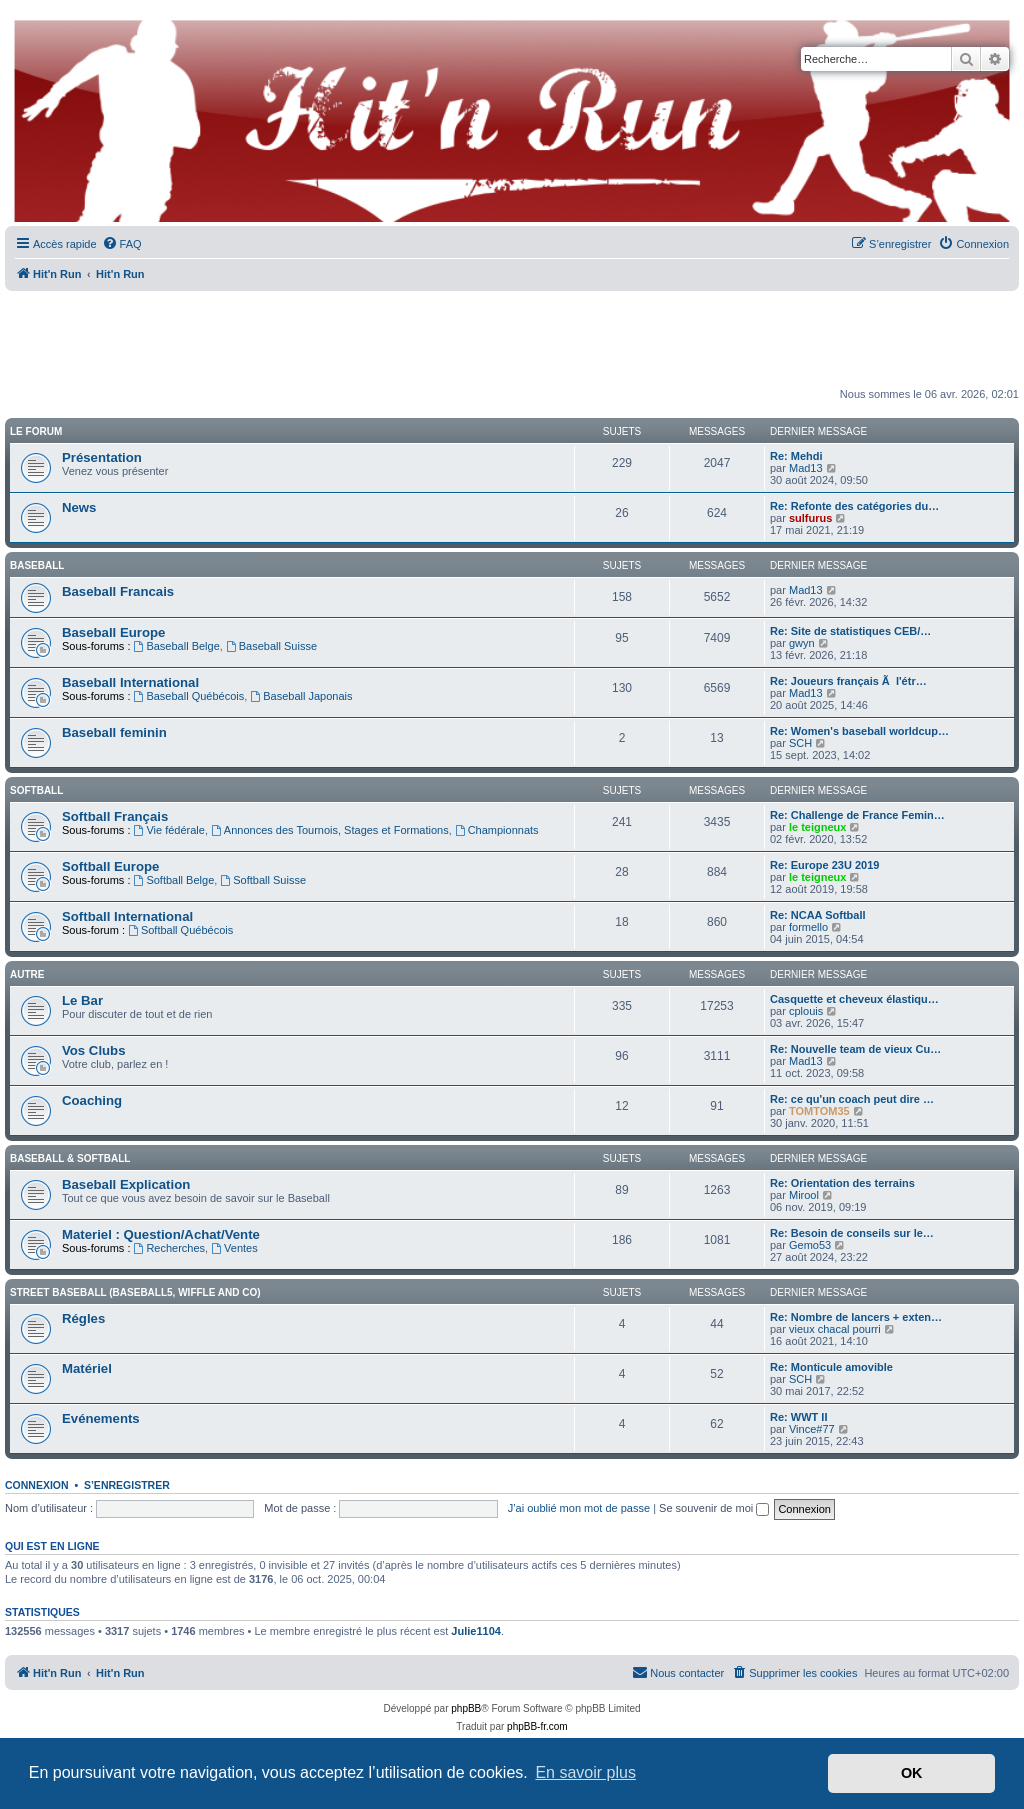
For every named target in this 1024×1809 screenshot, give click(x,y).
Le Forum (36, 431)
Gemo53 (810, 1245)
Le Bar (82, 1000)
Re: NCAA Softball (818, 915)
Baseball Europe (113, 632)
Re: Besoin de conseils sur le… (852, 1233)
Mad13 (806, 468)
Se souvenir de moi (714, 1508)
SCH (800, 743)
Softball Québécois (180, 930)
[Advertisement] (512, 340)
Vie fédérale (169, 830)
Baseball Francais (118, 591)
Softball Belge (174, 880)
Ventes (234, 1248)
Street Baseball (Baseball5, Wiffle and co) (135, 1292)
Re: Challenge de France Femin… (857, 815)
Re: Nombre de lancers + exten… (856, 1317)
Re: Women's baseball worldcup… (859, 731)
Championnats (497, 830)
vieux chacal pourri (835, 1329)
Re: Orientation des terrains (842, 1183)
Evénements (101, 1418)
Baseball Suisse (271, 646)
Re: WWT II (798, 1417)
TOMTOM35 (819, 1111)
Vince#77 (812, 1429)
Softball (36, 790)
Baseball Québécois (189, 696)
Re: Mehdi (796, 456)
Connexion (37, 1485)
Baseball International (130, 682)
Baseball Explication (126, 1184)
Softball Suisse (263, 880)
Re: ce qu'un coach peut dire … (852, 1099)
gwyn (802, 643)
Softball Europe (110, 866)
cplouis (806, 1011)
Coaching (92, 1100)
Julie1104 (476, 1631)
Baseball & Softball (70, 1158)
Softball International (127, 916)
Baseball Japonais (301, 696)
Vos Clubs (94, 1050)
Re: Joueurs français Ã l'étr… (848, 681)
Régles (83, 1318)
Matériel (87, 1368)
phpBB (466, 1708)
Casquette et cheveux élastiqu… (854, 999)
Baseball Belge (177, 646)
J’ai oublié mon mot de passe (579, 1508)
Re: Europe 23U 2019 (824, 865)
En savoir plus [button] (585, 1772)
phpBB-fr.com (537, 1726)
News (79, 507)
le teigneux (817, 827)
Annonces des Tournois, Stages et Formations (330, 830)
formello (808, 927)
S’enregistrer (127, 1485)
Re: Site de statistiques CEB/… (850, 631)
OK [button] (912, 1773)
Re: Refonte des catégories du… (854, 506)
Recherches (170, 1248)
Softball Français (115, 816)
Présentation (102, 457)
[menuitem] (122, 244)
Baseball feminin (114, 732)
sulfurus (810, 518)
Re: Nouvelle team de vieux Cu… (855, 1049)
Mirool (804, 1195)
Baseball (37, 565)
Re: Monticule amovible (831, 1367)
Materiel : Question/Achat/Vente (161, 1234)
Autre (27, 974)
